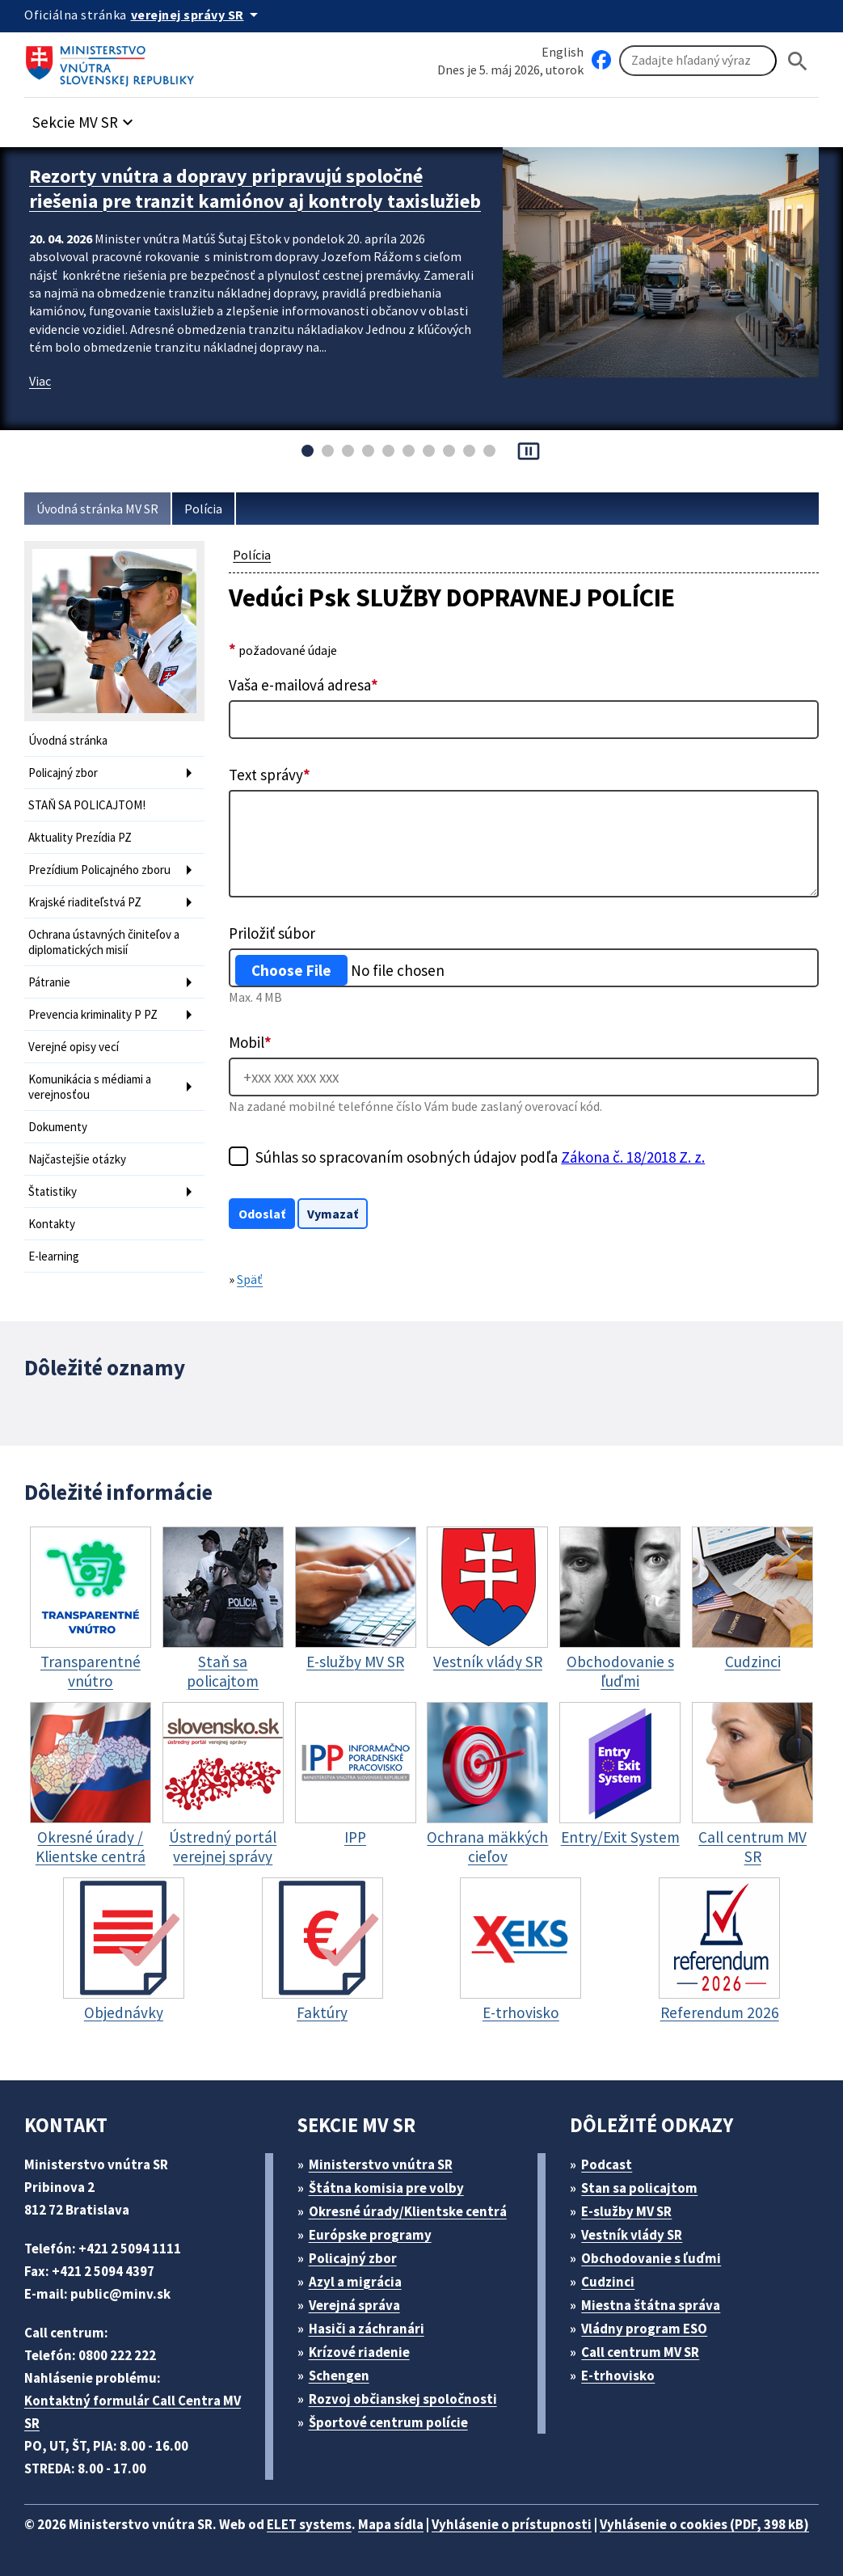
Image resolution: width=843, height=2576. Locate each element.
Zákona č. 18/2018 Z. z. (633, 1157)
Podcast (606, 2164)
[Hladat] (798, 61)
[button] (85, 117)
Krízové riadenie (359, 2352)
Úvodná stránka (67, 740)
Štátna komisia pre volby (386, 2188)
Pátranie (49, 982)
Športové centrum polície (388, 2422)
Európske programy (370, 2235)
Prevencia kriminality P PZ (93, 1014)
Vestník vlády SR (631, 2235)
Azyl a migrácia (355, 2282)
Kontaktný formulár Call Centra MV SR (132, 2412)
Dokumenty (57, 1126)
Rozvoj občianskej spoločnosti (403, 2399)
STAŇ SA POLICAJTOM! (86, 805)
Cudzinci (607, 2282)
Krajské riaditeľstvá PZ (84, 902)
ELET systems (309, 2524)
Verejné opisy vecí (73, 1046)
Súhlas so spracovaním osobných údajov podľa (480, 1157)
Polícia (203, 508)
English (563, 52)
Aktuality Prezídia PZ (80, 837)
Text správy (269, 774)
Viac (40, 381)
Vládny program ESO (644, 2328)
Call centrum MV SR (640, 2352)
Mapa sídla (391, 2524)
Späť (250, 1279)
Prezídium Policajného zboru (99, 869)
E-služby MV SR (626, 2211)
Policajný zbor (63, 772)
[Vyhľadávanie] (698, 60)
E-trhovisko (618, 2375)
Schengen (339, 2375)
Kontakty (51, 1223)
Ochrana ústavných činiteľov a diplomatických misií (103, 942)
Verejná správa (354, 2305)
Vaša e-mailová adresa (303, 685)
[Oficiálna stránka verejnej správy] (197, 14)
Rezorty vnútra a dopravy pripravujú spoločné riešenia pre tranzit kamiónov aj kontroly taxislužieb (255, 188)
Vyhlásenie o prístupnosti (512, 2524)
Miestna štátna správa (650, 2305)
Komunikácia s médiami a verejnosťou (89, 1086)
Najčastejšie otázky (77, 1159)
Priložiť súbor (272, 933)
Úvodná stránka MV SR (97, 508)
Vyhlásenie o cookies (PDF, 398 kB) (704, 2524)
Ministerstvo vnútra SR (381, 2164)
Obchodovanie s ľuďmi (651, 2258)
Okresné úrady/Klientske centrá (408, 2211)
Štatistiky (52, 1191)
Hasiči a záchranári (366, 2328)
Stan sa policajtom (639, 2188)
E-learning (53, 1256)
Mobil (250, 1042)
